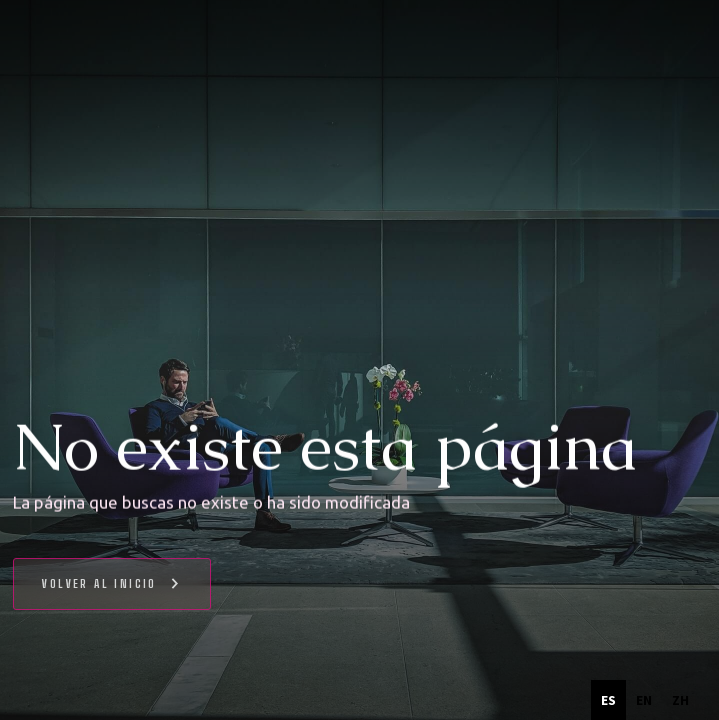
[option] (644, 700)
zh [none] (680, 700)
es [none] (608, 700)
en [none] (644, 700)
